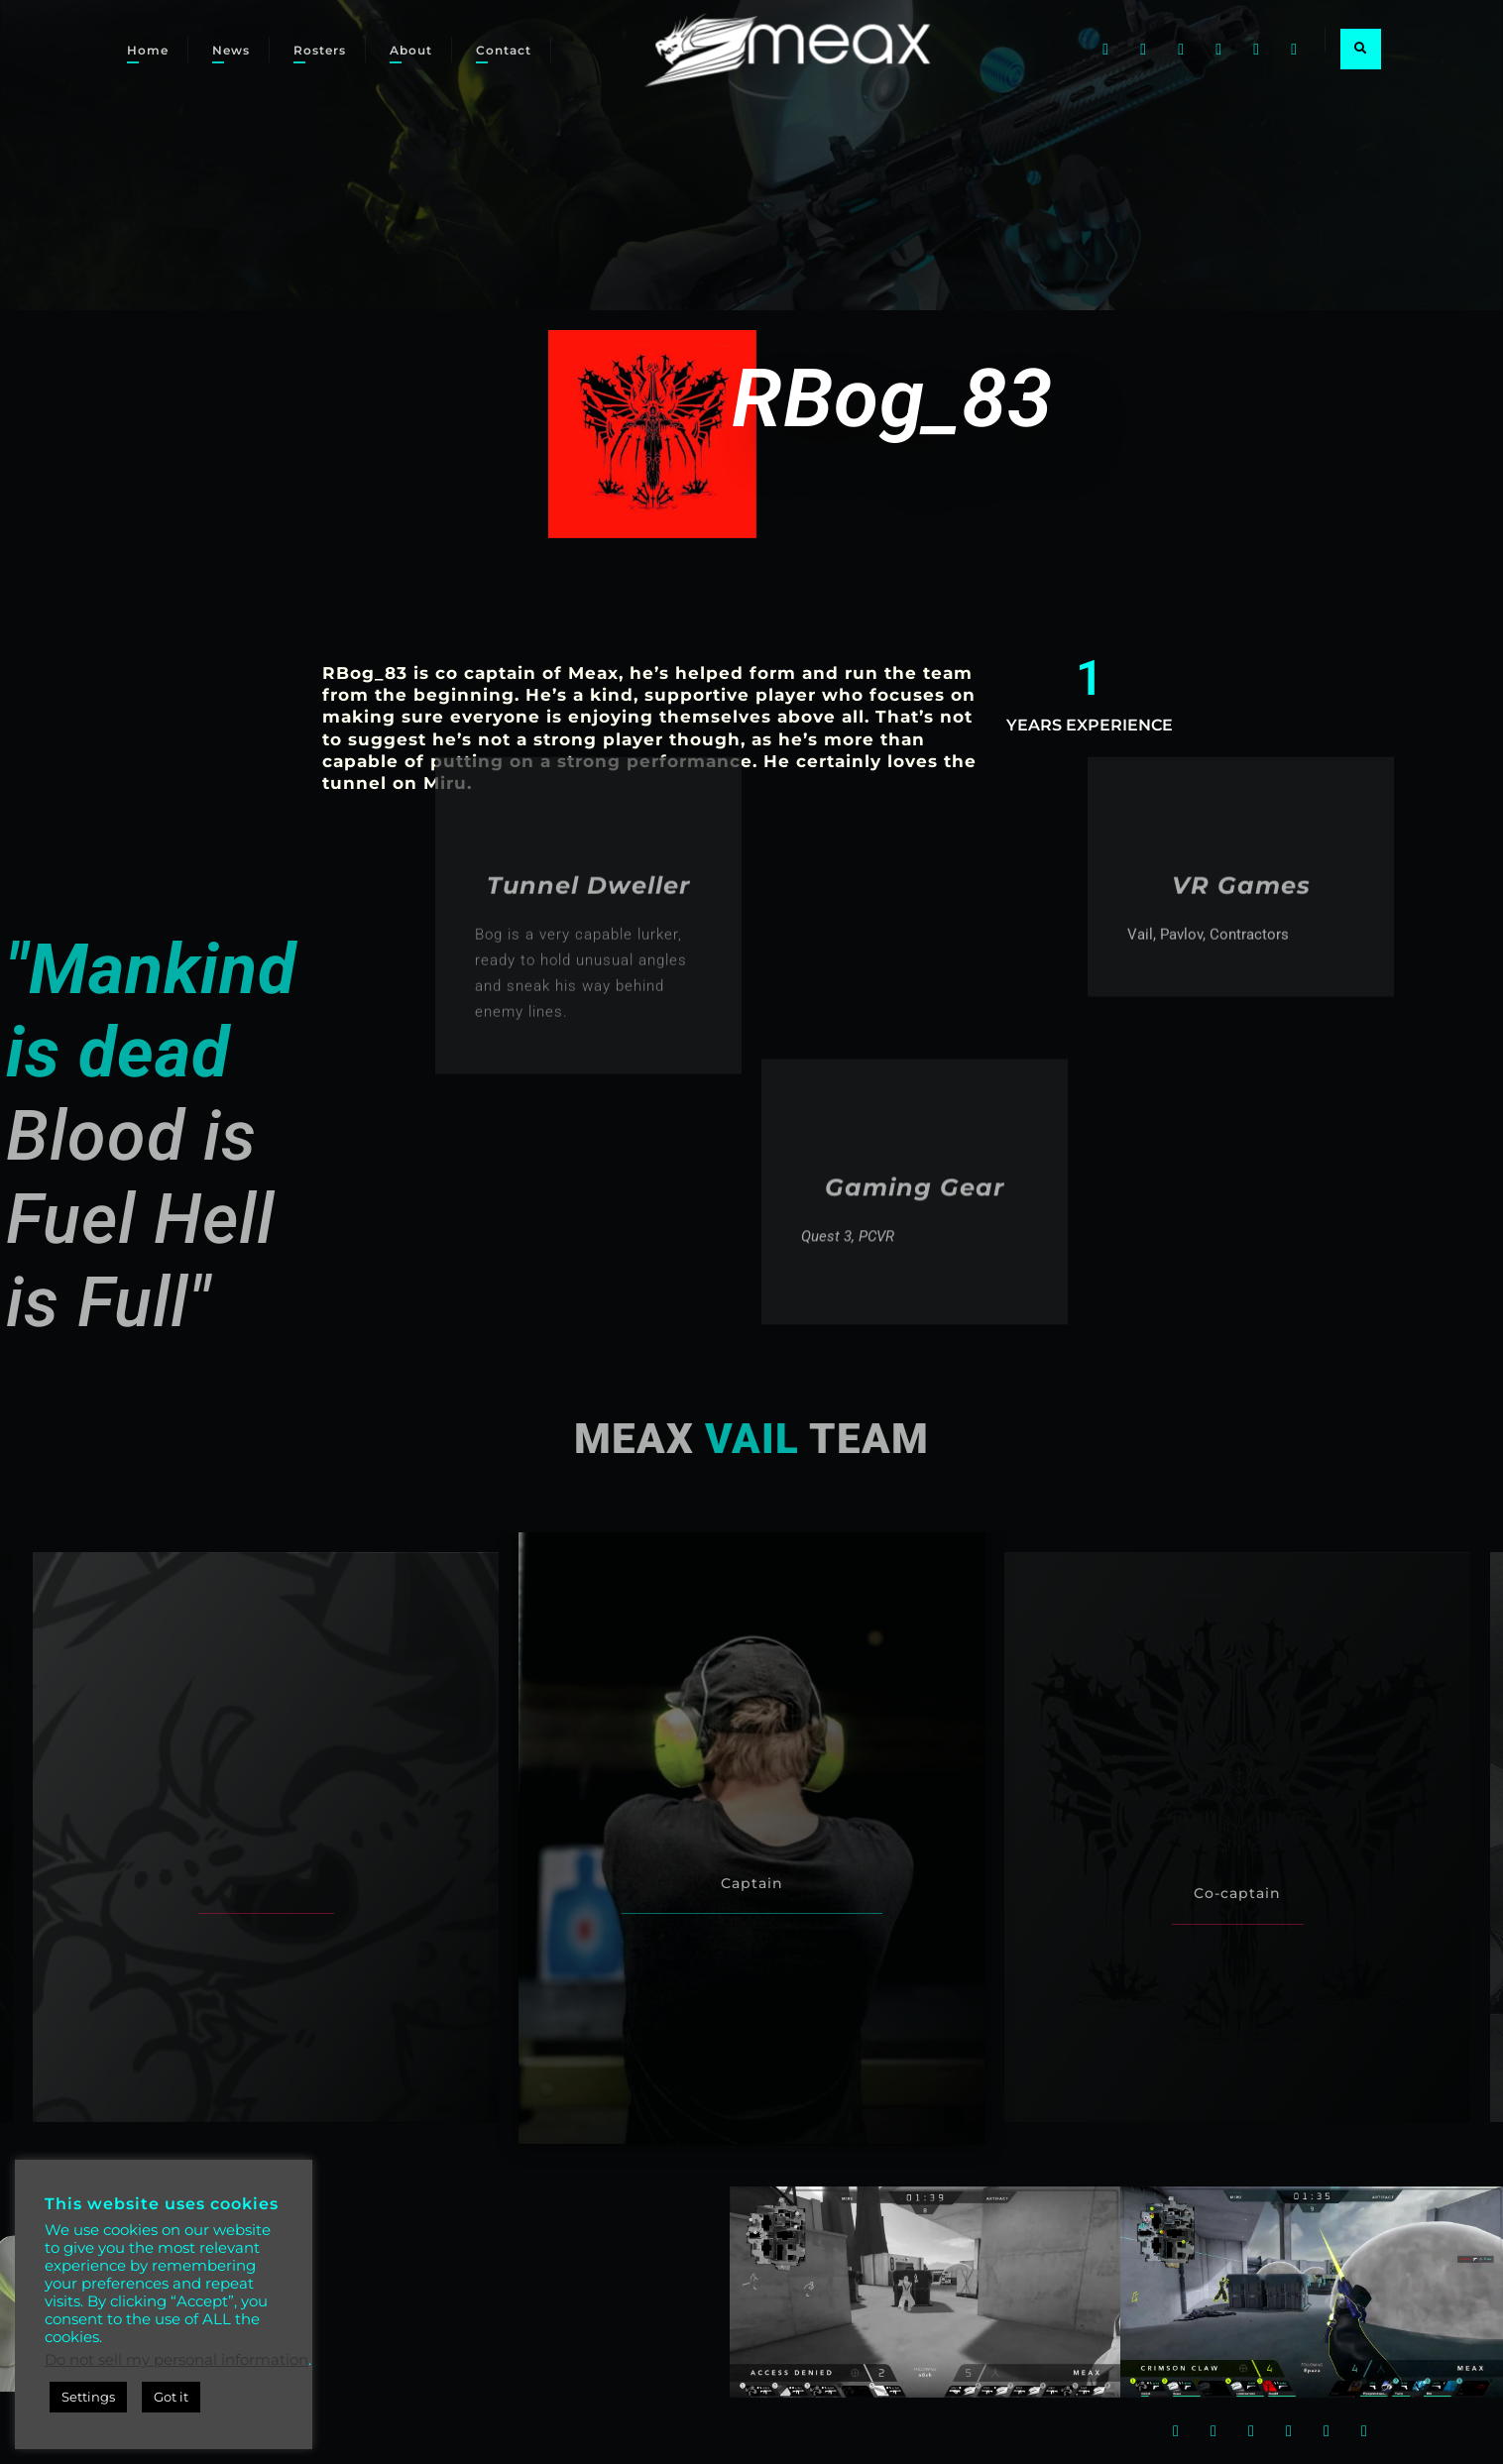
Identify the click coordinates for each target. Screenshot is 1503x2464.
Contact (503, 50)
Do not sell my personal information (176, 2360)
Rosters (319, 50)
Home (148, 50)
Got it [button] (171, 2397)
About (411, 50)
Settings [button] (88, 2397)
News (231, 50)
